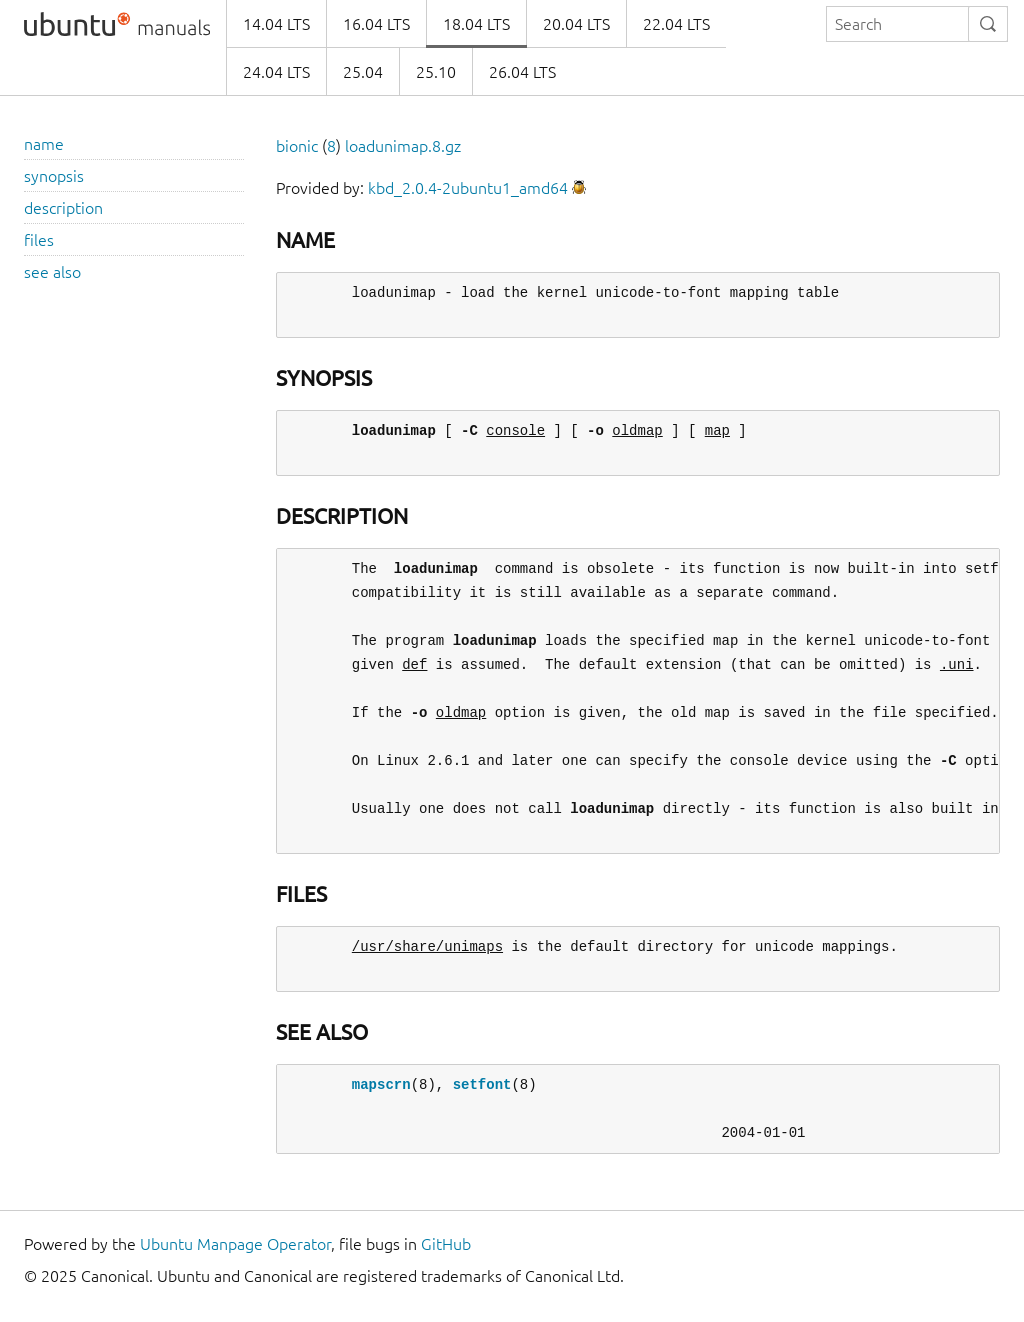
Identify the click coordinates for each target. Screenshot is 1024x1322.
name (44, 144)
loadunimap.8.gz (403, 146)
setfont (482, 1084)
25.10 (436, 72)
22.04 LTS (676, 24)
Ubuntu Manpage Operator (235, 1244)
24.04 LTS (276, 72)
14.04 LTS (276, 24)
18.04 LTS (476, 24)
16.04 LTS (376, 24)
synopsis (54, 176)
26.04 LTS (522, 72)
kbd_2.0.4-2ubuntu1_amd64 (468, 188)
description (63, 208)
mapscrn (381, 1084)
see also (52, 272)
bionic (297, 146)
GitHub (446, 1244)
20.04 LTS (576, 24)
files (39, 240)
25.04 (363, 72)
